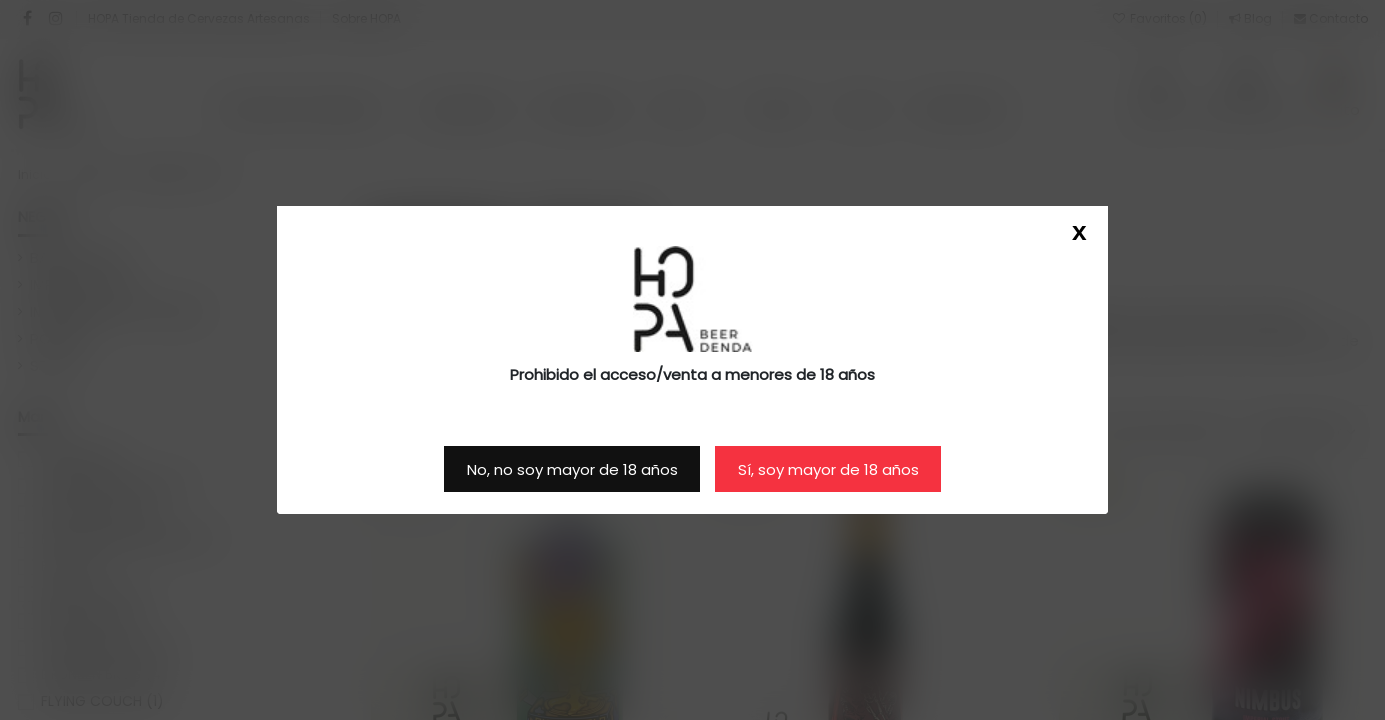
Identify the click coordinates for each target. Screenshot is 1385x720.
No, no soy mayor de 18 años (572, 469)
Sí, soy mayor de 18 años (828, 469)
